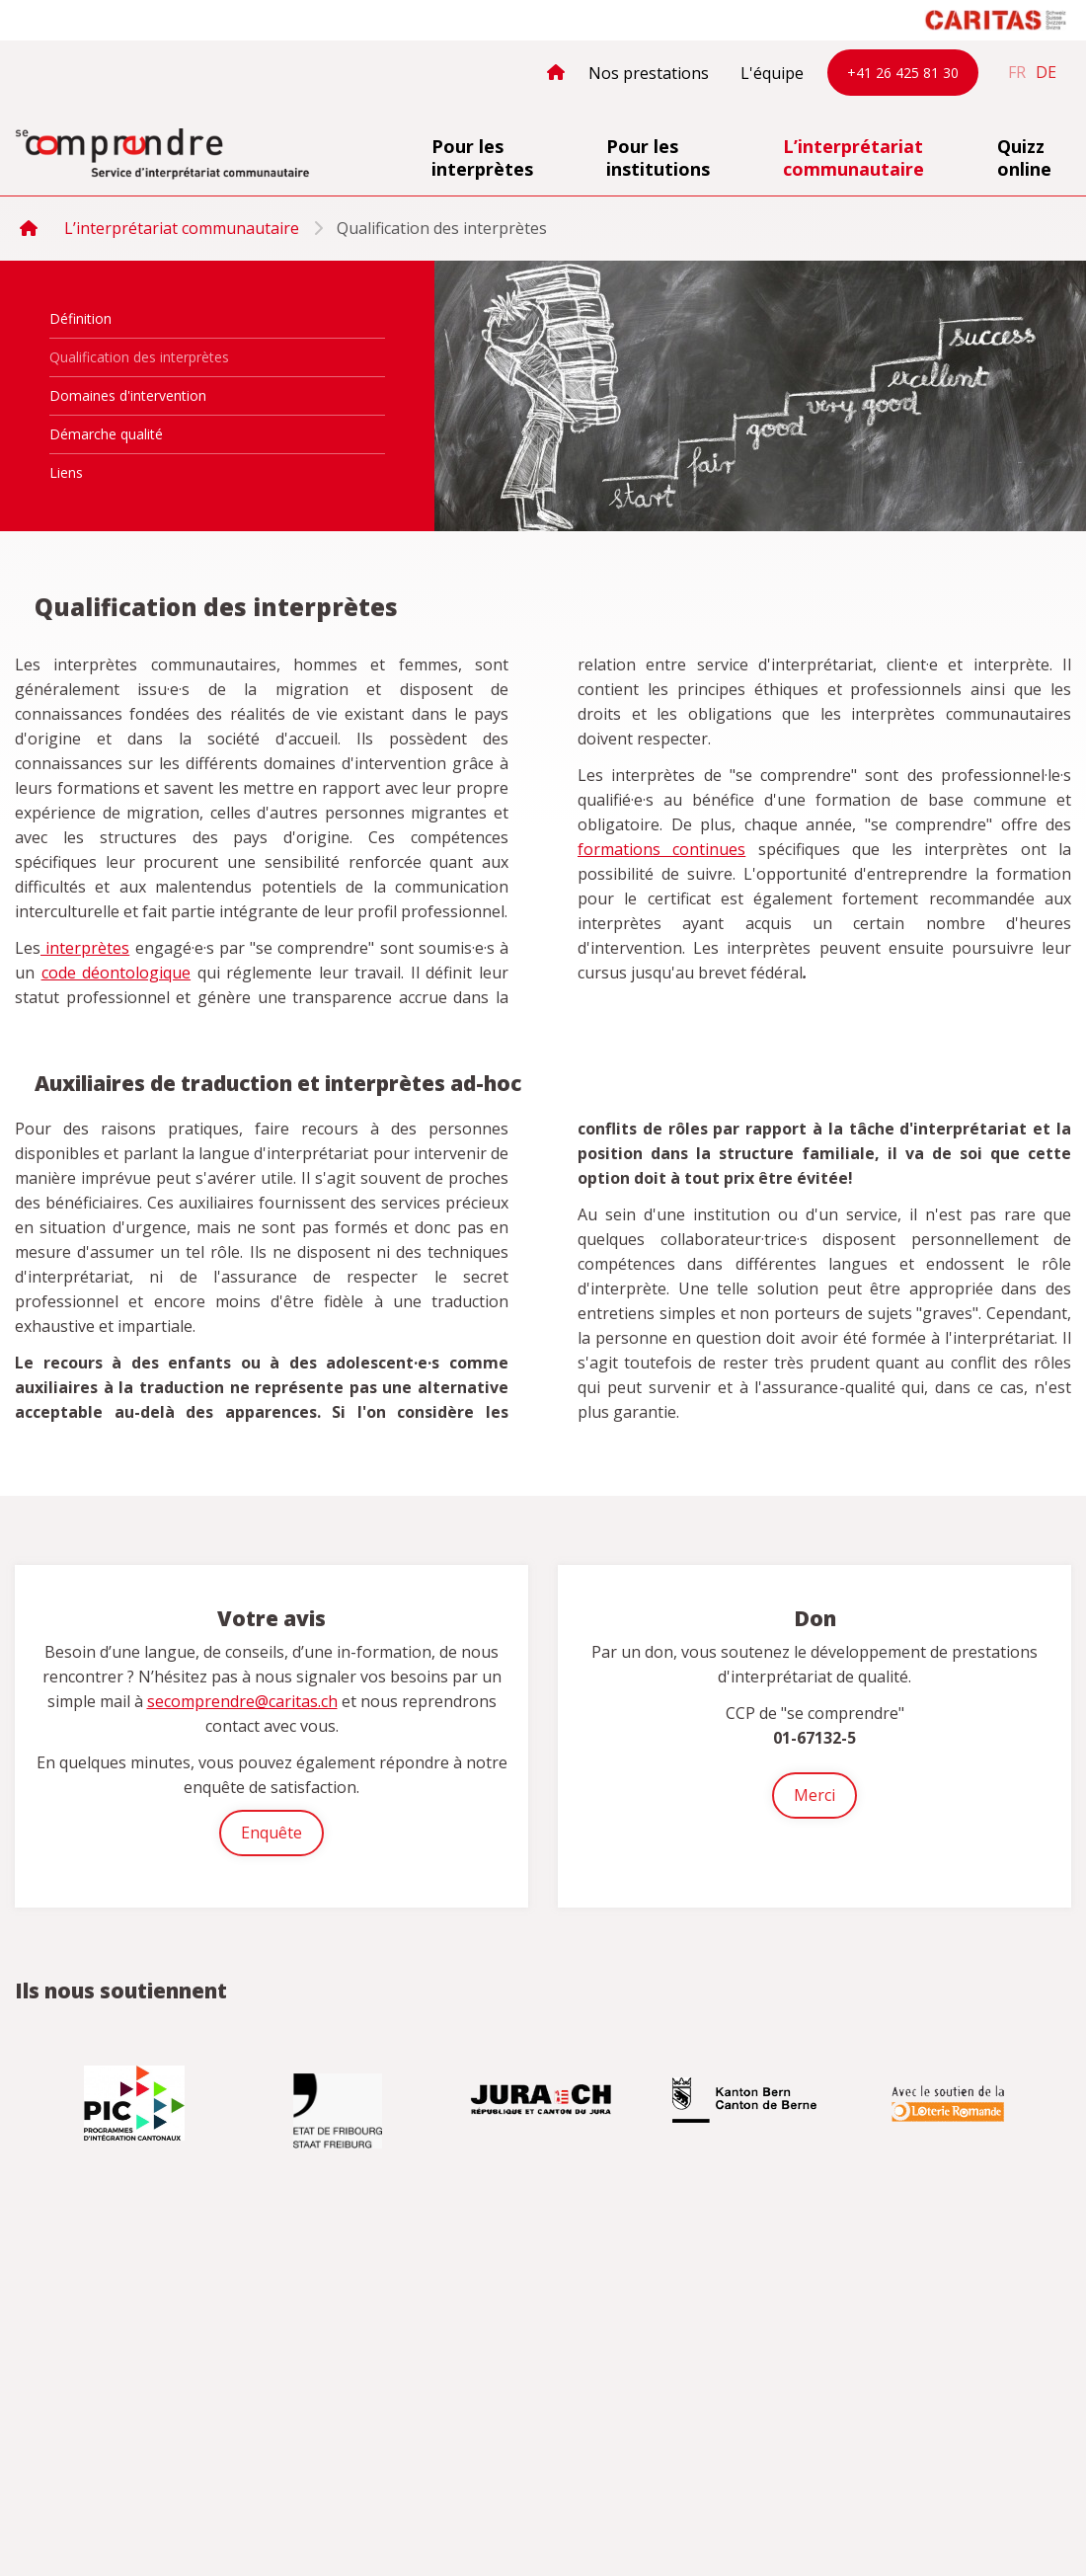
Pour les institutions (658, 157)
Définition (80, 318)
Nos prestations (648, 73)
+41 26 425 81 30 (903, 72)
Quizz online (1024, 157)
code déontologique (116, 972)
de (1046, 72)
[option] (136, 2103)
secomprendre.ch (163, 155)
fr (1017, 72)
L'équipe (772, 73)
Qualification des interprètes (139, 357)
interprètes (84, 948)
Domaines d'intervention (127, 395)
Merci (814, 1795)
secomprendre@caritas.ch (242, 1701)
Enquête (271, 1832)
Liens (66, 472)
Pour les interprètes (482, 157)
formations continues (661, 849)
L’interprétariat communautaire (853, 157)
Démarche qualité (106, 434)
